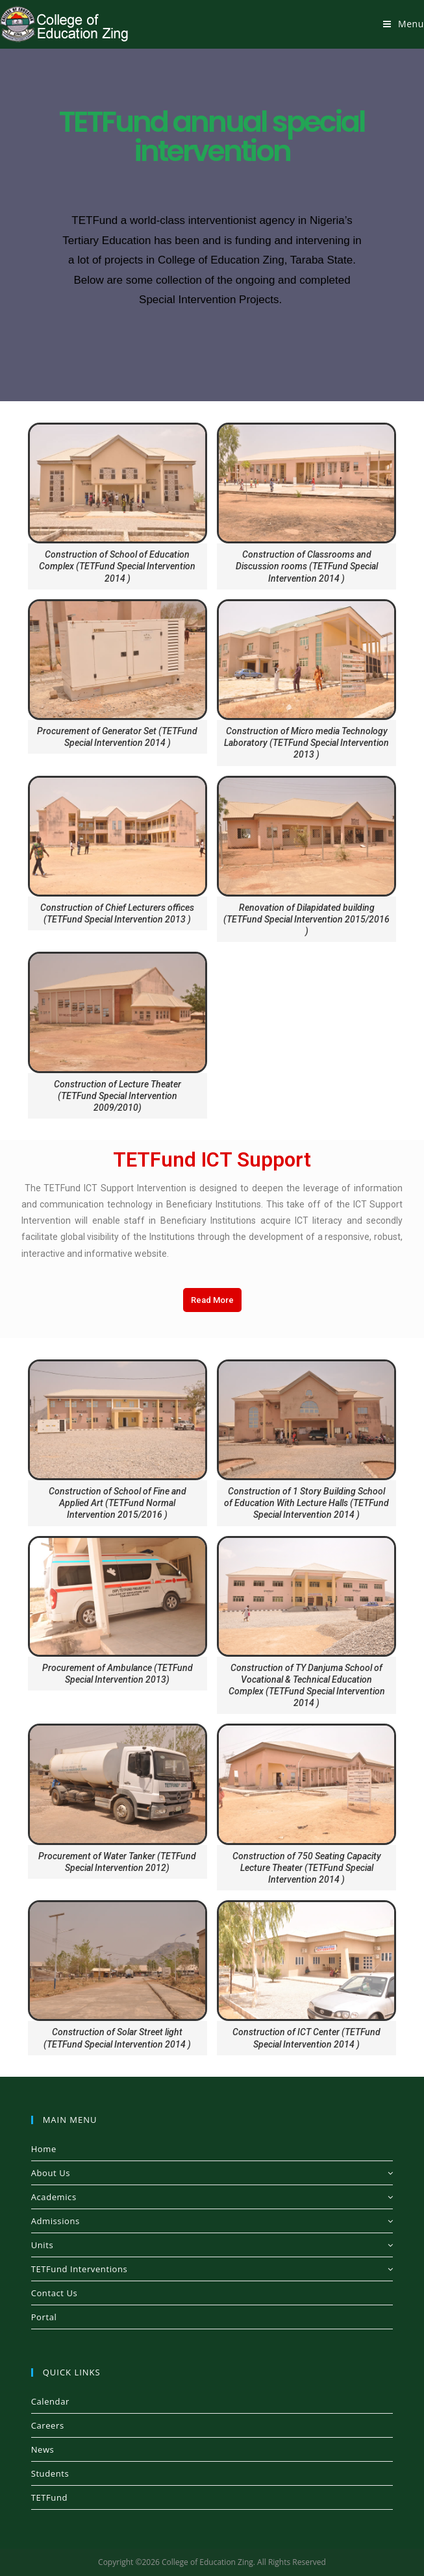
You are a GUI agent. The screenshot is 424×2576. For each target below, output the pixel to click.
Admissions (212, 2221)
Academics (212, 2197)
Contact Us (54, 2293)
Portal (44, 2317)
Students (50, 2473)
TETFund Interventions (212, 2269)
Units (212, 2245)
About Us (212, 2173)
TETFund (49, 2497)
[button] (212, 1300)
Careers (47, 2425)
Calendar (50, 2401)
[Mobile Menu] (403, 24)
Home (43, 2149)
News (43, 2449)
